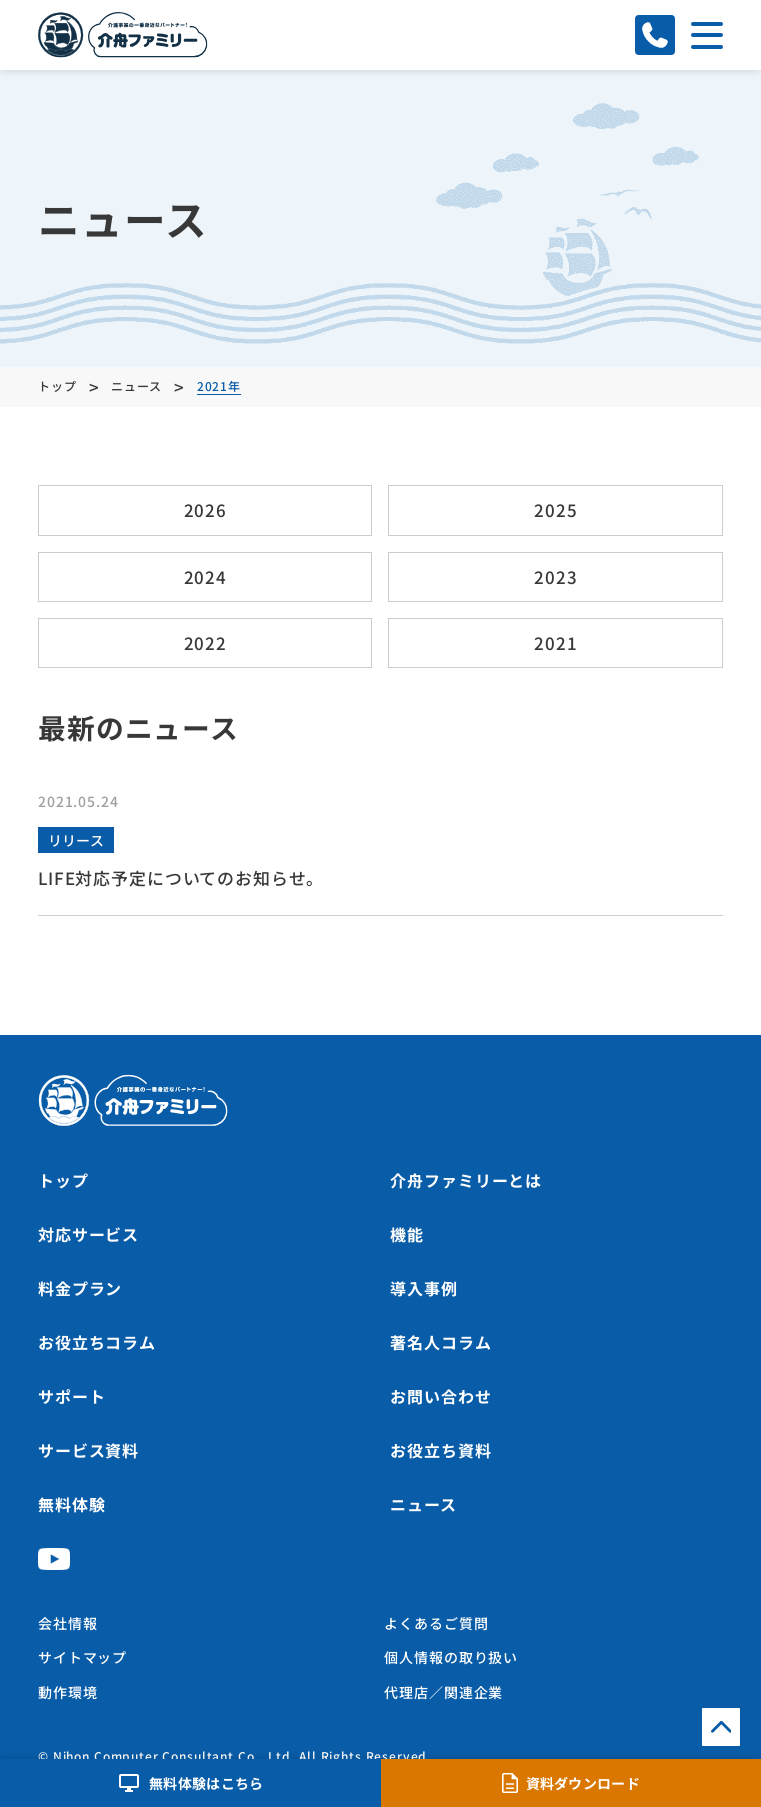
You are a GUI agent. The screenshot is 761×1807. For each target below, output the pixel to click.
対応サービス (88, 1234)
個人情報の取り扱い (451, 1657)
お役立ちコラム (97, 1342)
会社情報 (67, 1623)
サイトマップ (82, 1657)
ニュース (423, 1504)
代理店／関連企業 (443, 1692)
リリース (76, 840)
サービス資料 (88, 1450)
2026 (205, 509)
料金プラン (80, 1288)
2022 (205, 642)
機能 (407, 1234)
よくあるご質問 (436, 1623)
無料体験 (71, 1504)
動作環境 (67, 1692)
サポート (71, 1396)
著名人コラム (440, 1342)
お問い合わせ (440, 1396)
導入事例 (423, 1288)
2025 (555, 509)
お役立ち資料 (440, 1450)
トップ (63, 1180)
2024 (205, 576)
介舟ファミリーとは (466, 1180)
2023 (555, 576)
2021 (555, 642)
